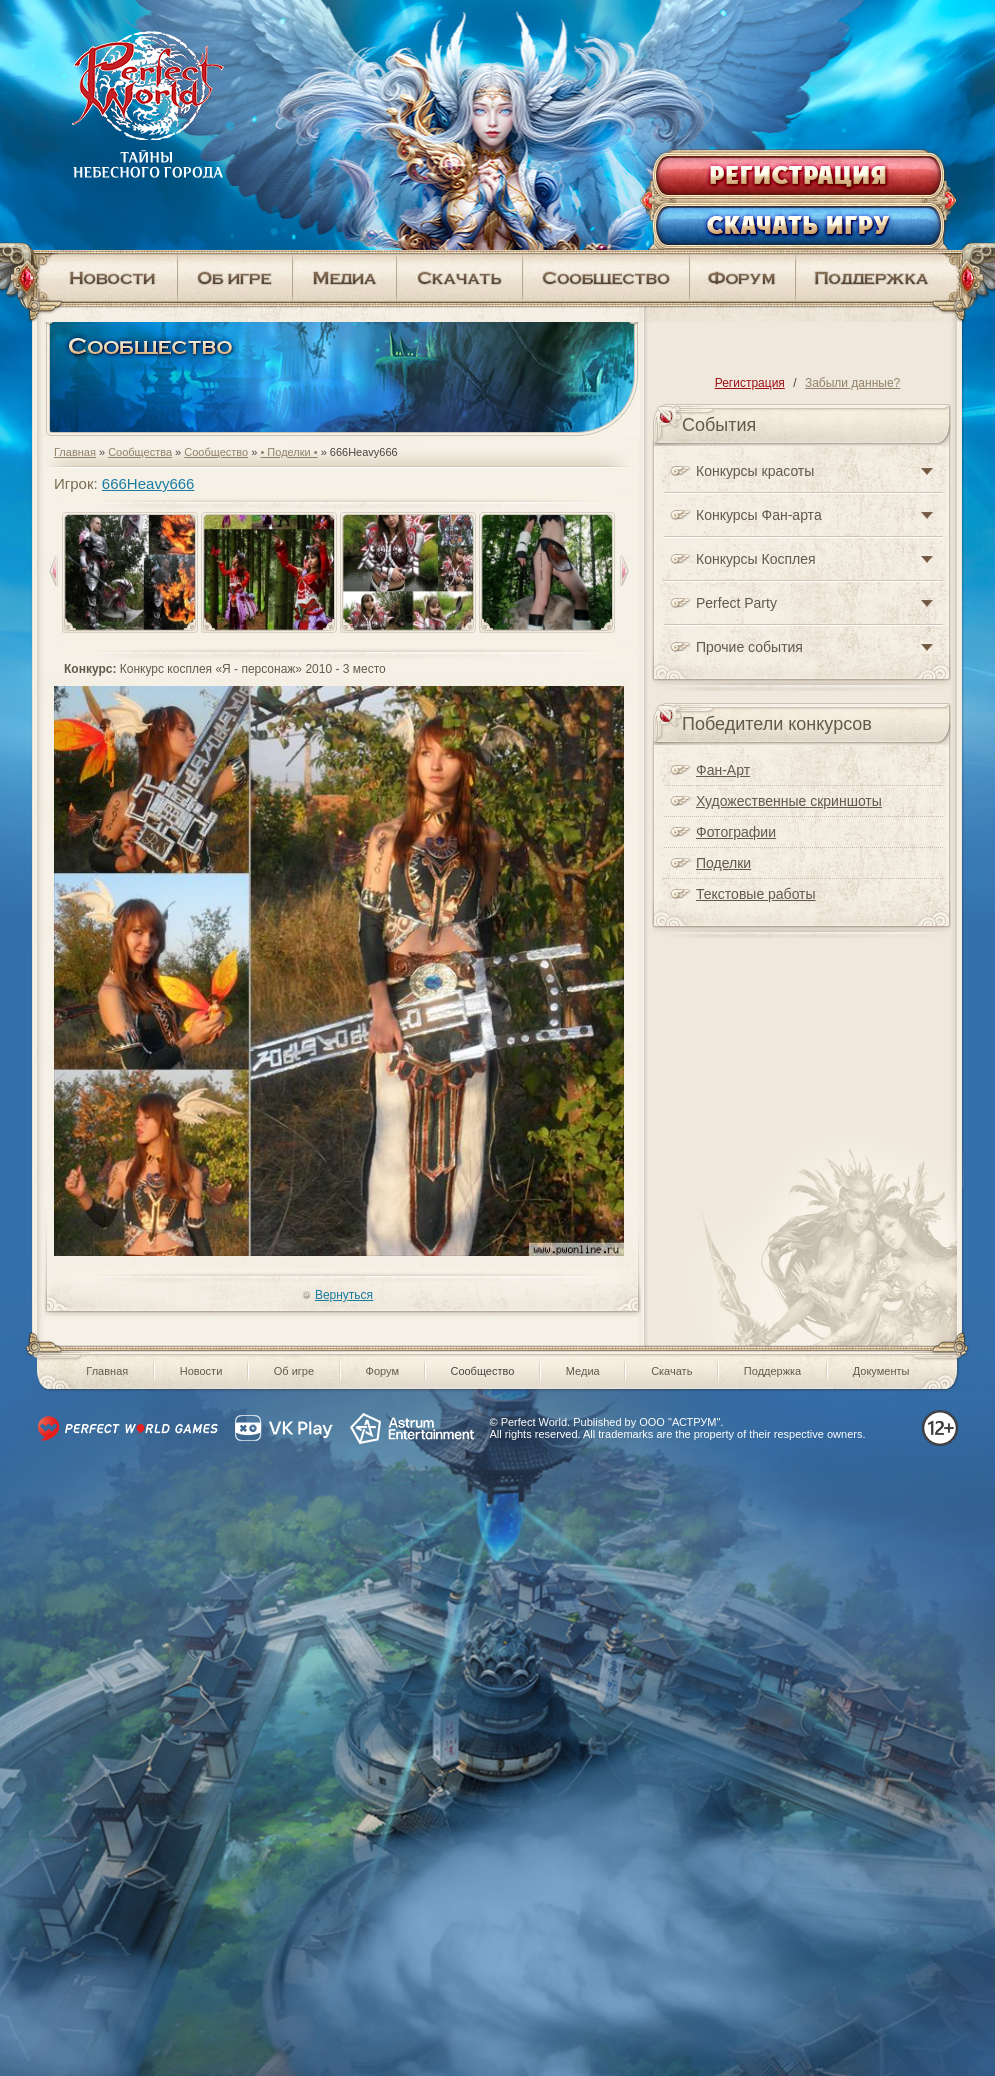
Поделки (723, 863)
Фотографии (736, 832)
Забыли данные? (852, 383)
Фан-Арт (723, 770)
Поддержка (772, 1371)
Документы (881, 1371)
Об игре (294, 1371)
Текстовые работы (756, 894)
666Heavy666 (148, 483)
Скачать (671, 1371)
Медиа (583, 1371)
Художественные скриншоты (789, 801)
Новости (201, 1371)
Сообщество (216, 452)
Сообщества (140, 452)
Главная (75, 452)
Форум (382, 1371)
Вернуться (344, 1295)
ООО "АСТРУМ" (679, 1422)
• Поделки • (288, 452)
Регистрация (750, 383)
